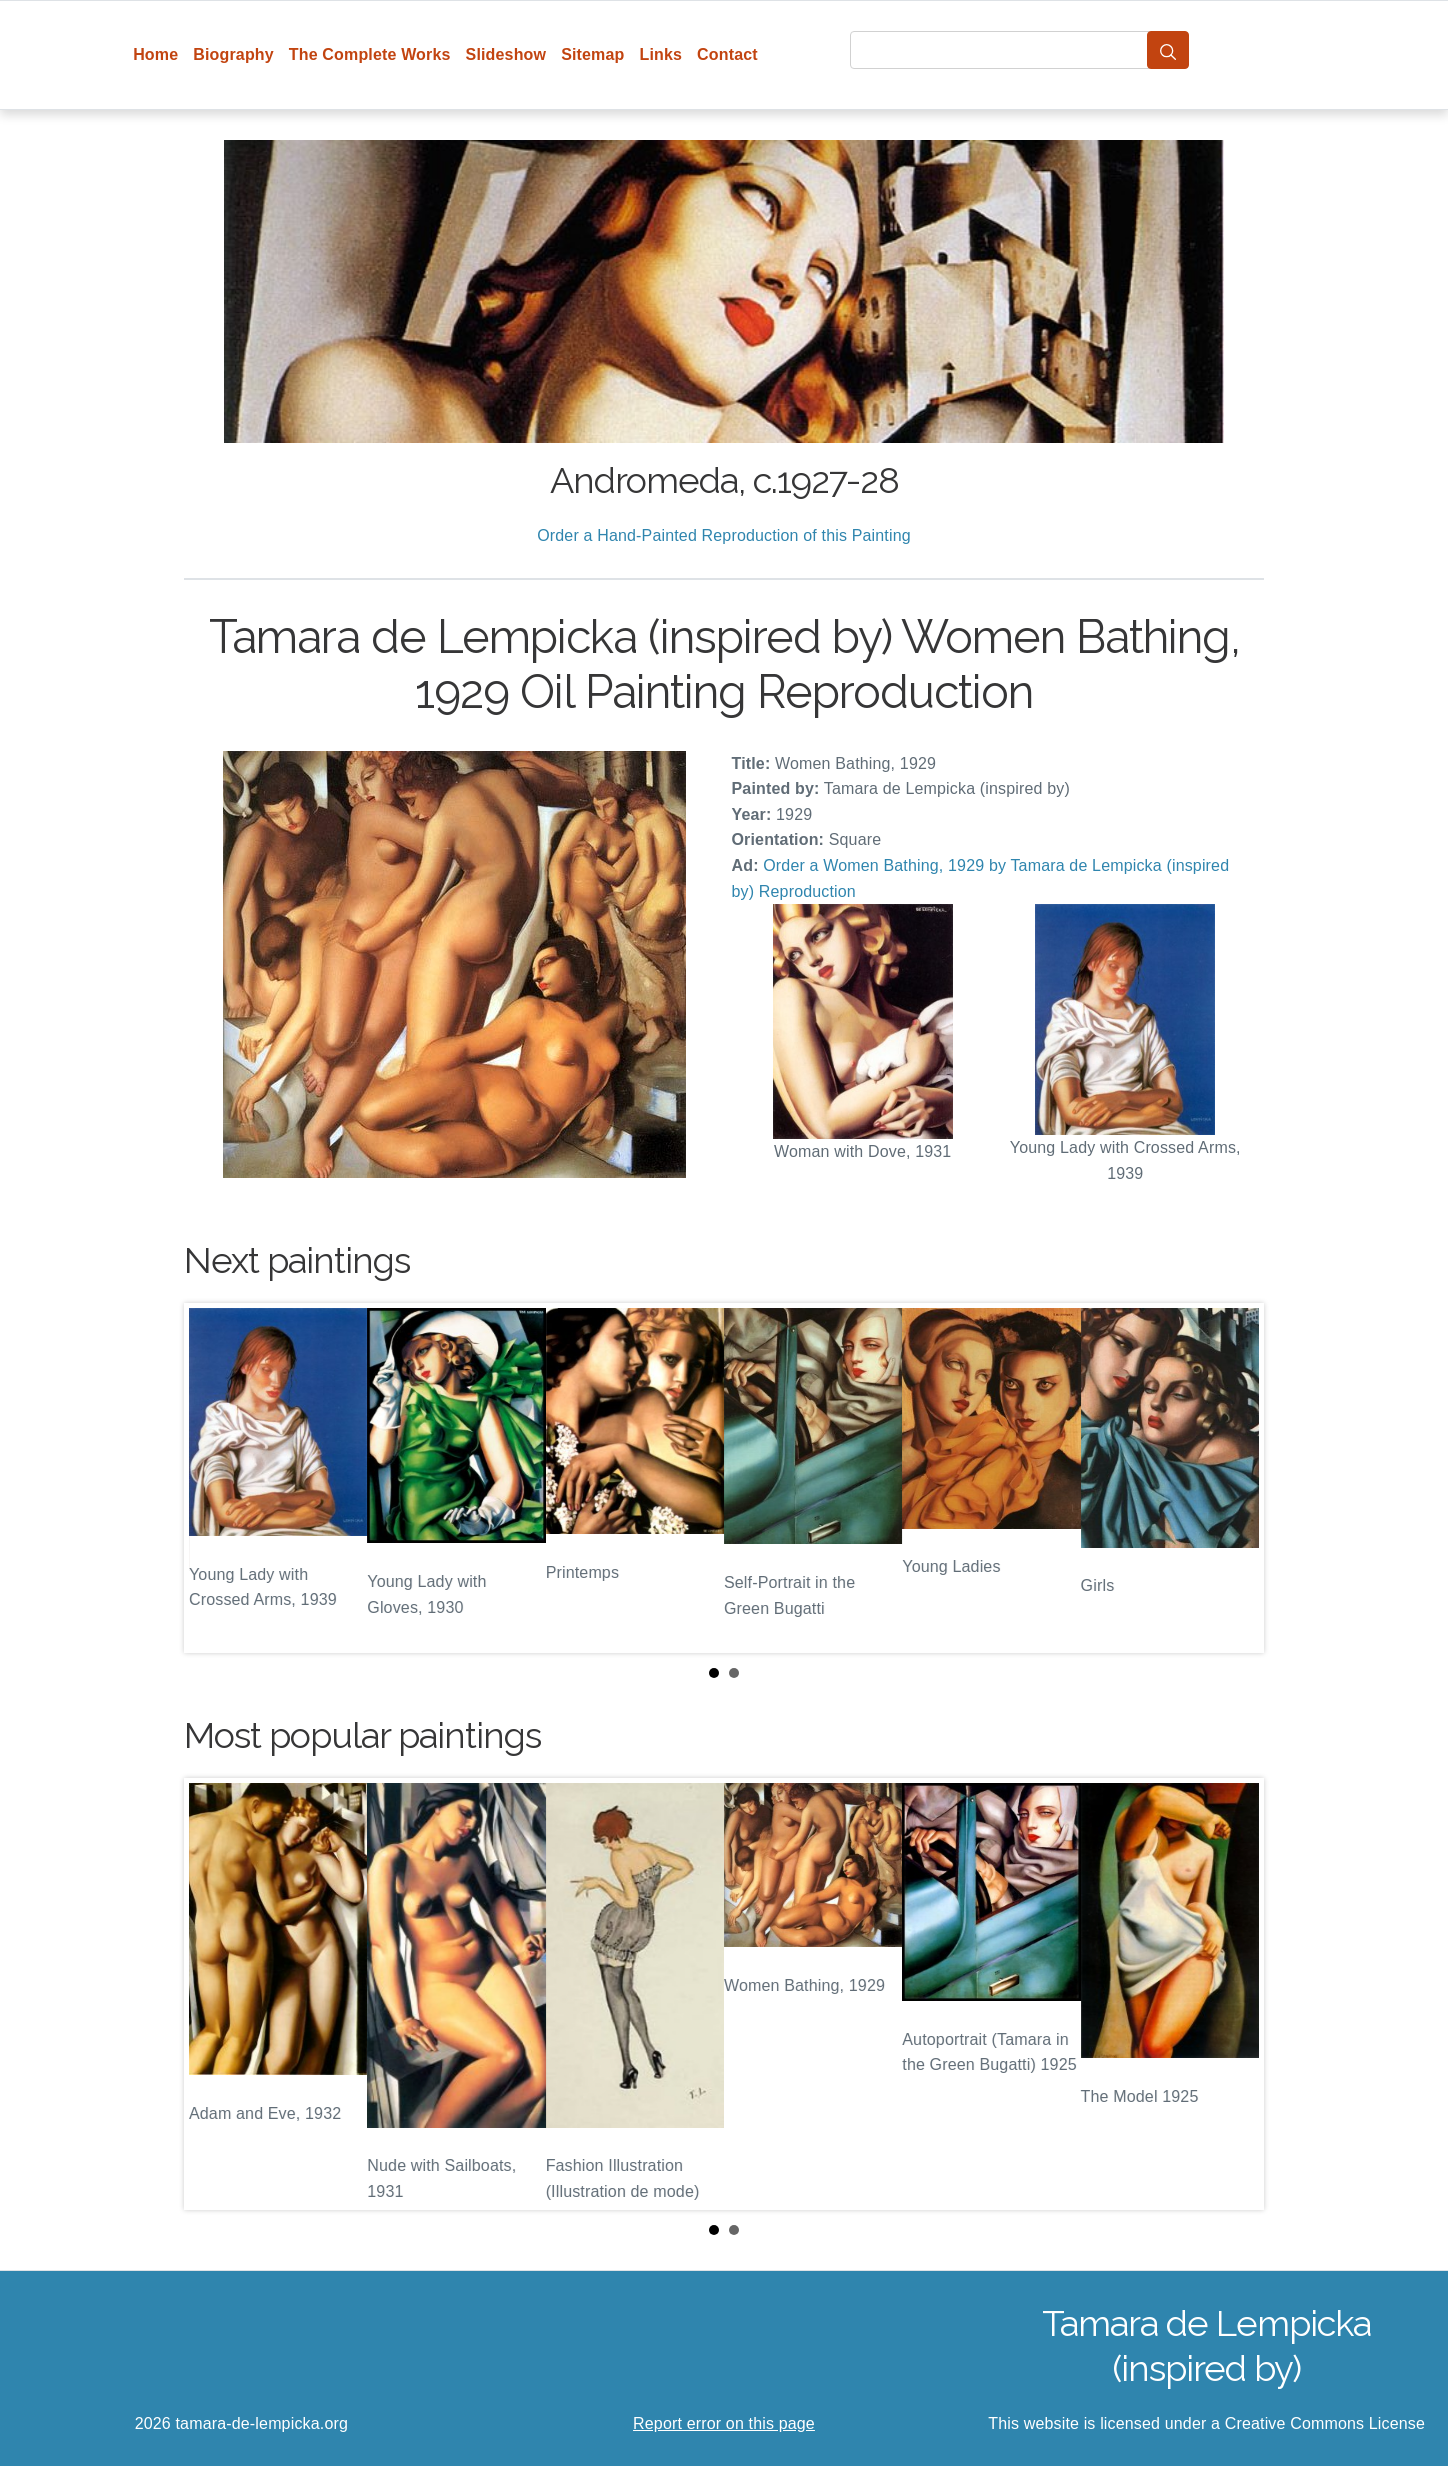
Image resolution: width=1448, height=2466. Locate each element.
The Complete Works (370, 54)
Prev (215, 1478)
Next (1233, 1478)
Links (661, 54)
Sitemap (592, 54)
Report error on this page (724, 2423)
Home (155, 54)
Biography (233, 54)
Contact (727, 54)
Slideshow (506, 54)
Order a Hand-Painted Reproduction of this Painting (724, 535)
